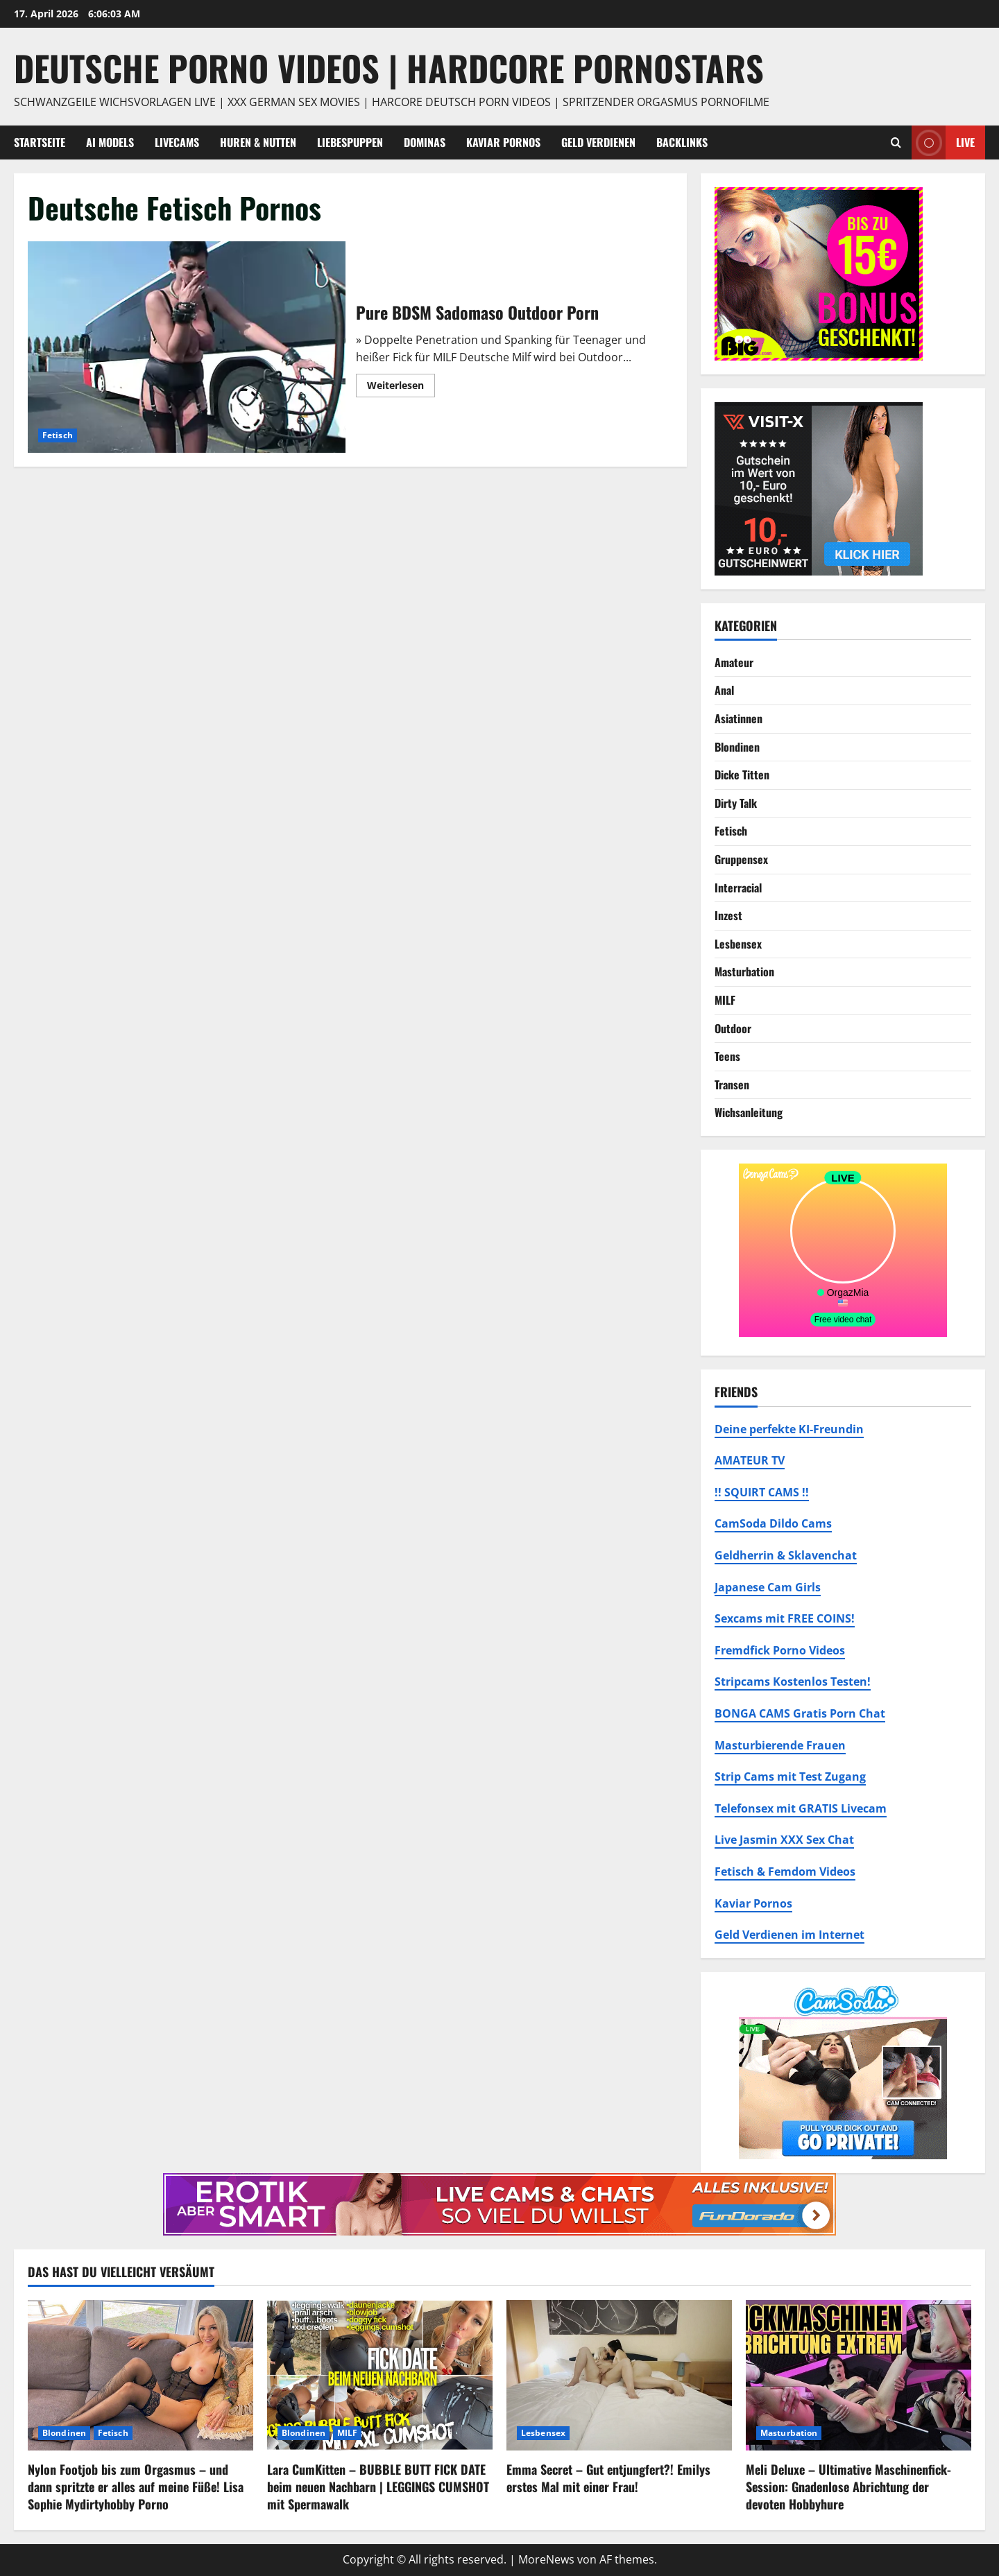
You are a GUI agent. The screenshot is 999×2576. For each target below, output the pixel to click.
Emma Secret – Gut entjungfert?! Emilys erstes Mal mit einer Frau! (608, 2478)
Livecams (177, 142)
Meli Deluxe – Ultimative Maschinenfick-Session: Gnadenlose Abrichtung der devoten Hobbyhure (848, 2486)
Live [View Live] (943, 142)
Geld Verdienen (598, 142)
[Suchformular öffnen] (896, 142)
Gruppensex (741, 859)
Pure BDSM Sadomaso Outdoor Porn (186, 347)
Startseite (39, 142)
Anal (724, 690)
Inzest (728, 915)
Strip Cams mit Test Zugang (790, 1776)
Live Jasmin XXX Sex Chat (784, 1839)
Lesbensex (738, 943)
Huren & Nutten (258, 142)
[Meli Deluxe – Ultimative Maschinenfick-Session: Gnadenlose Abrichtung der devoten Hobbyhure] (858, 2375)
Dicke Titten (742, 774)
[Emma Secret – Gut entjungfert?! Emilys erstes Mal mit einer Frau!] (619, 2375)
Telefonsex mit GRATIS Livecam (801, 1808)
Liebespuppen (350, 142)
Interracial (738, 887)
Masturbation (744, 971)
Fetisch (57, 435)
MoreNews (546, 2559)
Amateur (734, 662)
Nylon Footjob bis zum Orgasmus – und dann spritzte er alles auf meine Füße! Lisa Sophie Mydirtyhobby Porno (136, 2486)
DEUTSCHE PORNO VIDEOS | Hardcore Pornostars (389, 67)
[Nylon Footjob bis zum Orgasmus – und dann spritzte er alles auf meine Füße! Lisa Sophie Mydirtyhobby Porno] (140, 2375)
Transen (732, 1084)
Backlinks (682, 142)
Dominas (424, 142)
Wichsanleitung (749, 1112)
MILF (725, 1000)
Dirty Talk (736, 803)
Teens (727, 1056)
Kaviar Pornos (503, 142)
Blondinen (737, 746)
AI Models (110, 142)
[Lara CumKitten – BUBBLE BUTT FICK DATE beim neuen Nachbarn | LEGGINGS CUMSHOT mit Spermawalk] (380, 2375)
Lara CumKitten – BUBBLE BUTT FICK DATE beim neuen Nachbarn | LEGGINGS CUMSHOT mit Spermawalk (378, 2486)
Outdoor (733, 1028)
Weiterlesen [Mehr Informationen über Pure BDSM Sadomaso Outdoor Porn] (401, 387)
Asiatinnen (738, 718)
